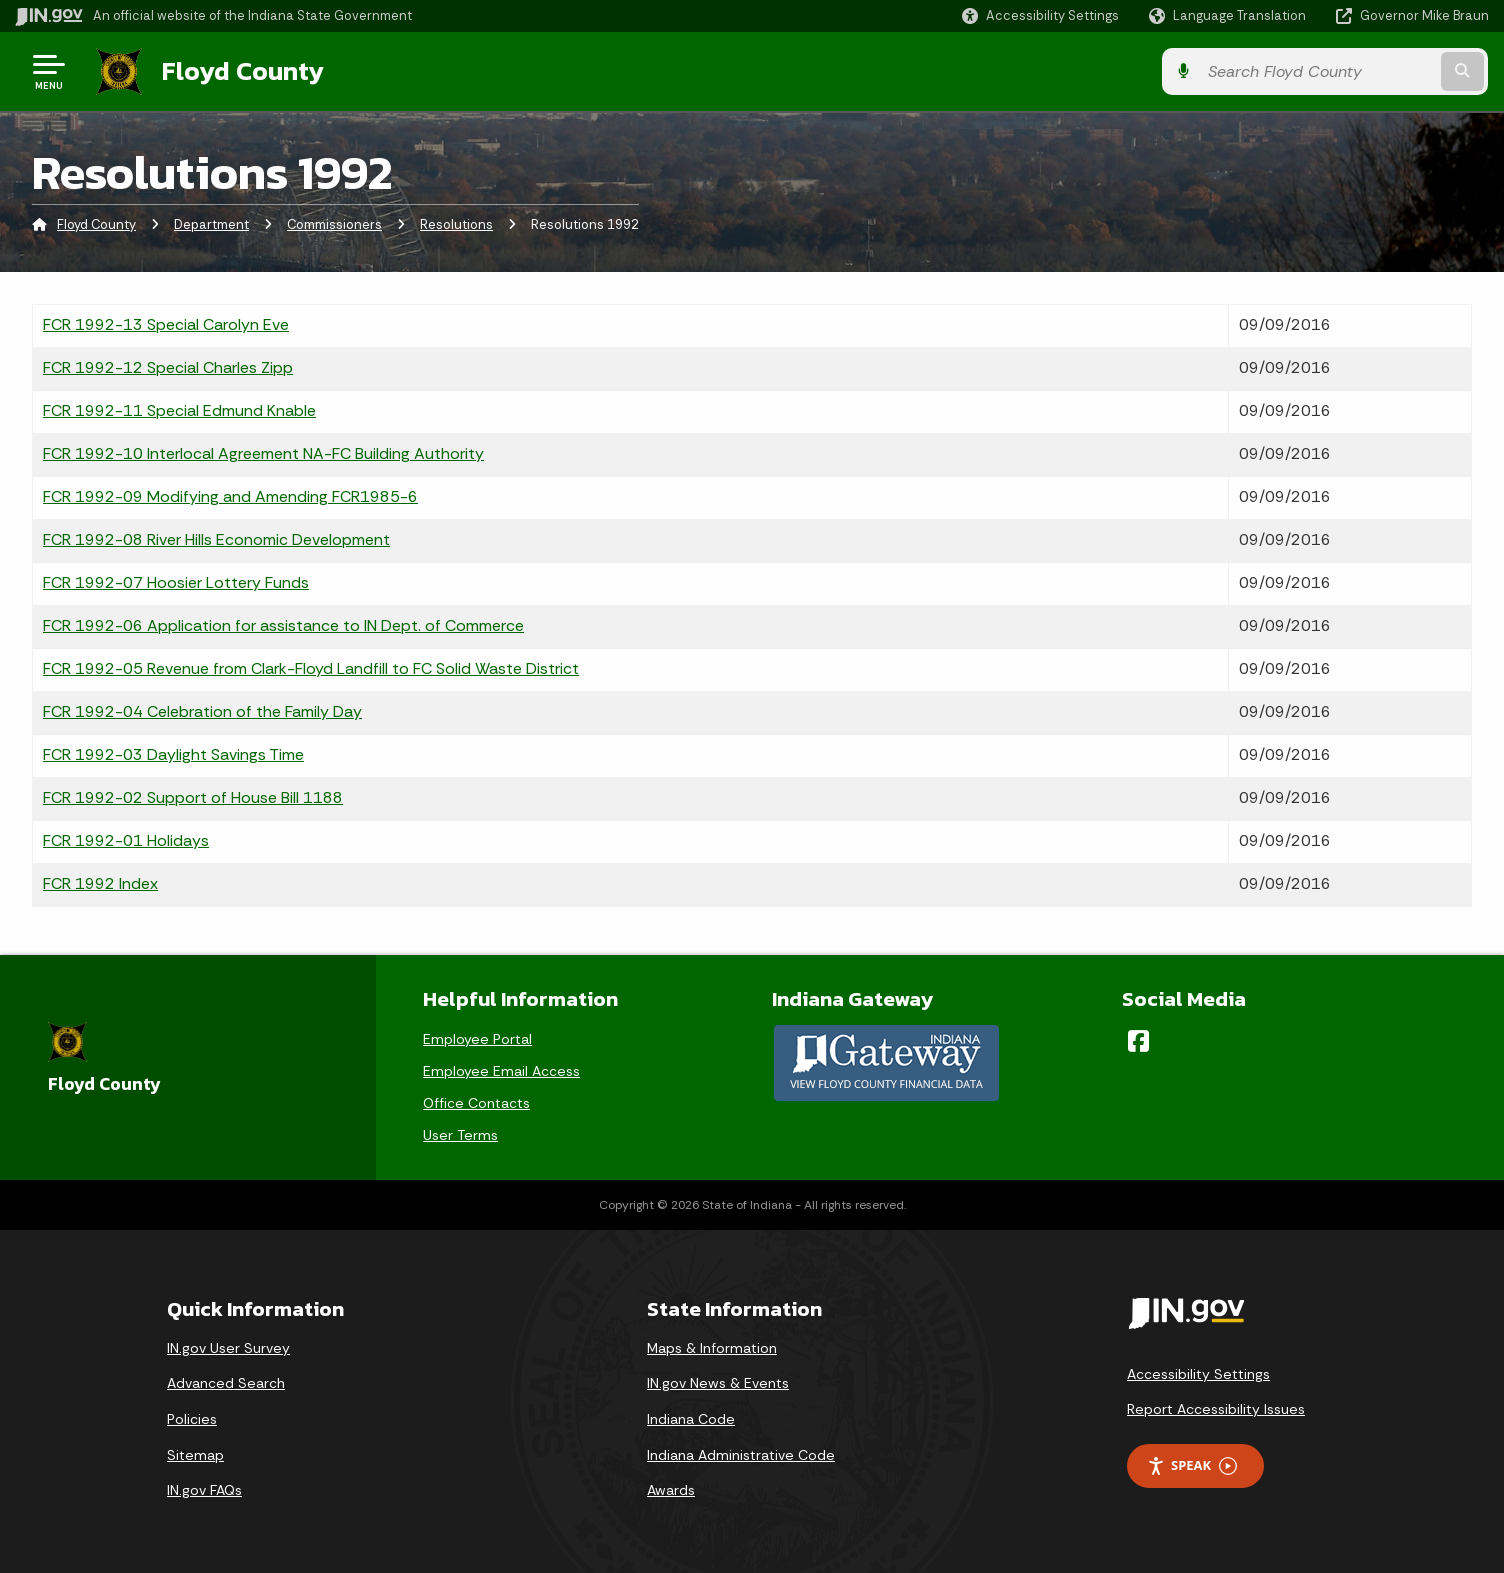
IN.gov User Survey (228, 1348)
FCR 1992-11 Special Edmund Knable (179, 410)
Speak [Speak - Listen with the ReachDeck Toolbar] (1192, 1465)
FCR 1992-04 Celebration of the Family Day (202, 711)
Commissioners (334, 224)
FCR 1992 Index (100, 883)
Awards (671, 1490)
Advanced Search (226, 1383)
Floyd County (242, 71)
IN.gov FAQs (204, 1490)
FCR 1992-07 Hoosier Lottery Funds (176, 582)
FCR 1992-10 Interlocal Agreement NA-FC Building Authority (263, 453)
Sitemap (195, 1455)
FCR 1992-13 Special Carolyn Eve (166, 324)
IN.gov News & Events (718, 1383)
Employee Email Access (501, 1071)
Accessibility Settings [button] (1198, 1374)
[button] (1040, 15)
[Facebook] (1138, 1041)
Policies (192, 1419)
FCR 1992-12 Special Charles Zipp (168, 367)
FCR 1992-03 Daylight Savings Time (173, 754)
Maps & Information (712, 1348)
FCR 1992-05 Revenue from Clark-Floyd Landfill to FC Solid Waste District (311, 668)
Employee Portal (477, 1039)
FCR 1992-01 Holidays (126, 840)
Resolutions (456, 224)
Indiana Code (691, 1419)
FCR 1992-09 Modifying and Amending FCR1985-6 (230, 496)
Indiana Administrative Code (741, 1455)
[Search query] (1318, 71)
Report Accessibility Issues (1216, 1409)
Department (211, 224)
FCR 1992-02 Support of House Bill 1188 (193, 797)
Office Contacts (476, 1103)
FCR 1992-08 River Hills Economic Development (216, 539)
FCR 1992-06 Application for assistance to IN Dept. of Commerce (283, 625)
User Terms (460, 1135)
